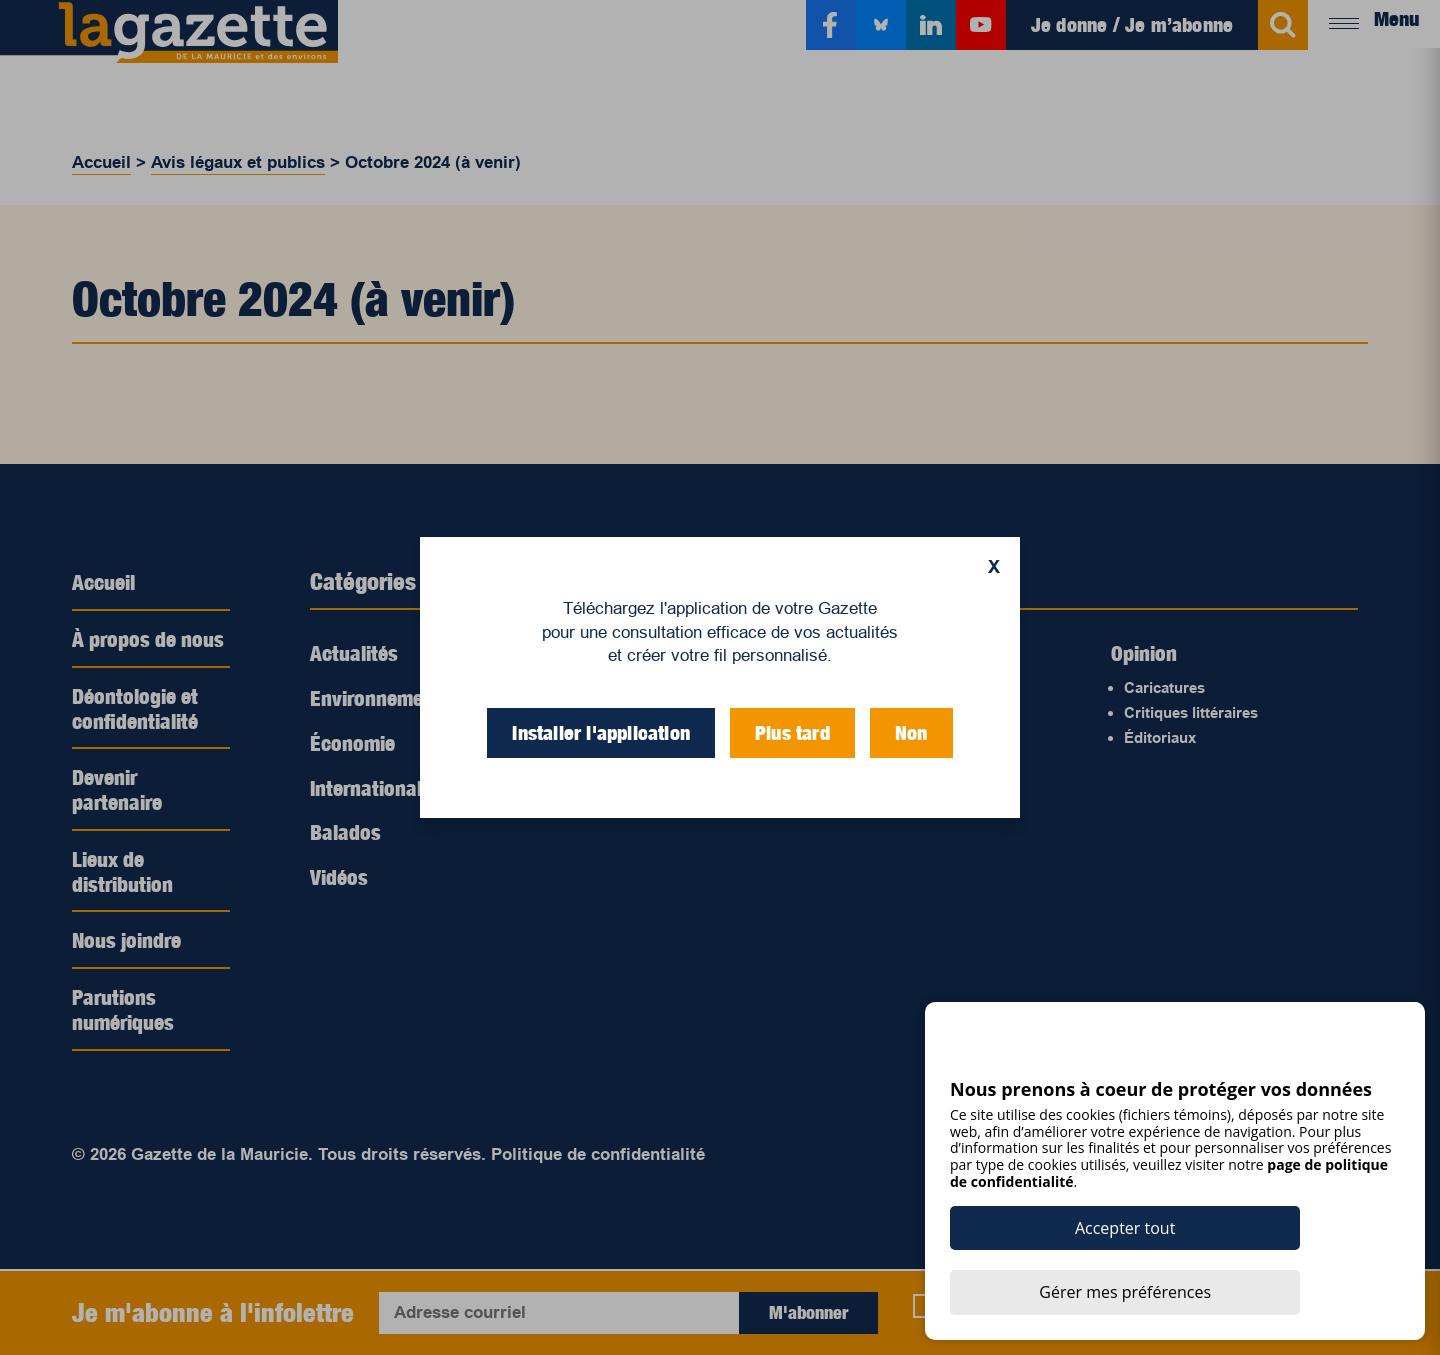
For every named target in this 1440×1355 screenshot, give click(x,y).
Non (911, 733)
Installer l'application (601, 733)
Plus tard (792, 733)
